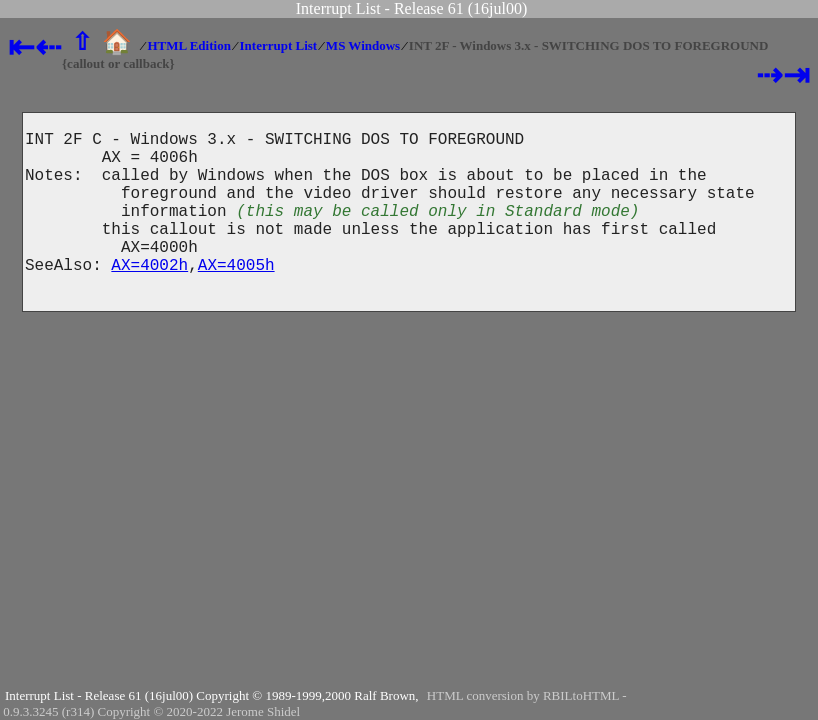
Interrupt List (279, 45)
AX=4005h (236, 296)
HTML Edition (188, 45)
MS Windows (363, 45)
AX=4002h (149, 296)
